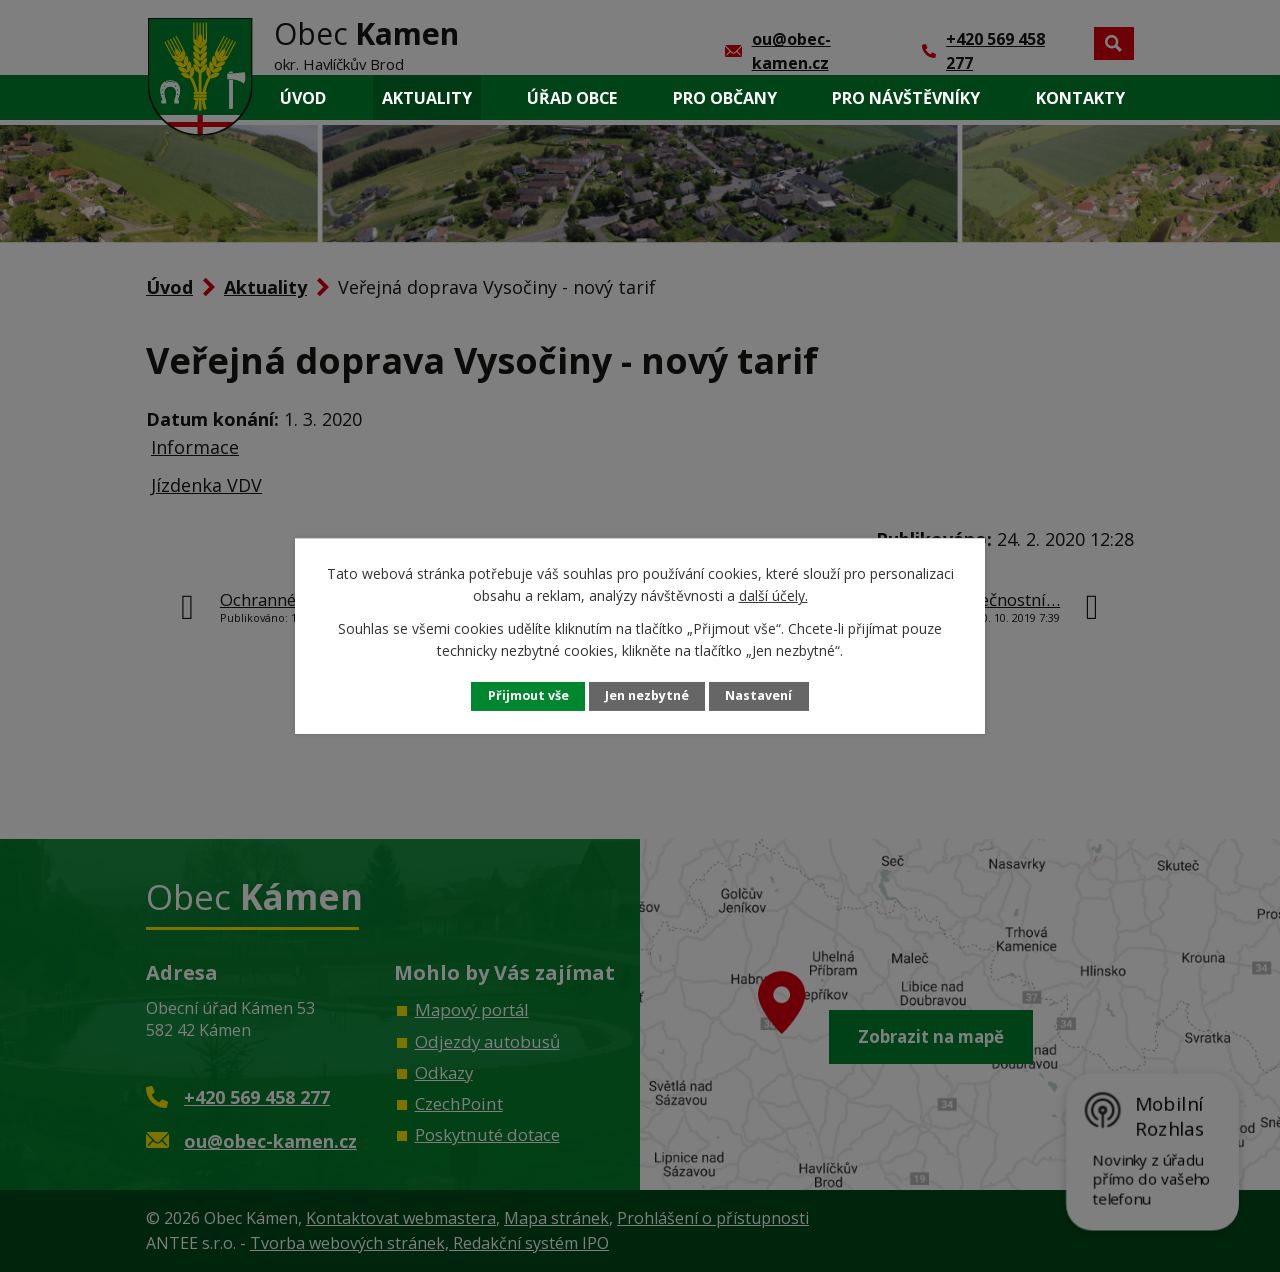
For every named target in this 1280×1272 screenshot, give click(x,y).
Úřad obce (572, 98)
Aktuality (427, 98)
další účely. (773, 595)
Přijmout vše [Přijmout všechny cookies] (528, 695)
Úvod (303, 98)
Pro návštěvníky (906, 98)
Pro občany (725, 98)
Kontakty (1080, 98)
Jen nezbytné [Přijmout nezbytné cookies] (647, 695)
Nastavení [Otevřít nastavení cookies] (758, 695)
